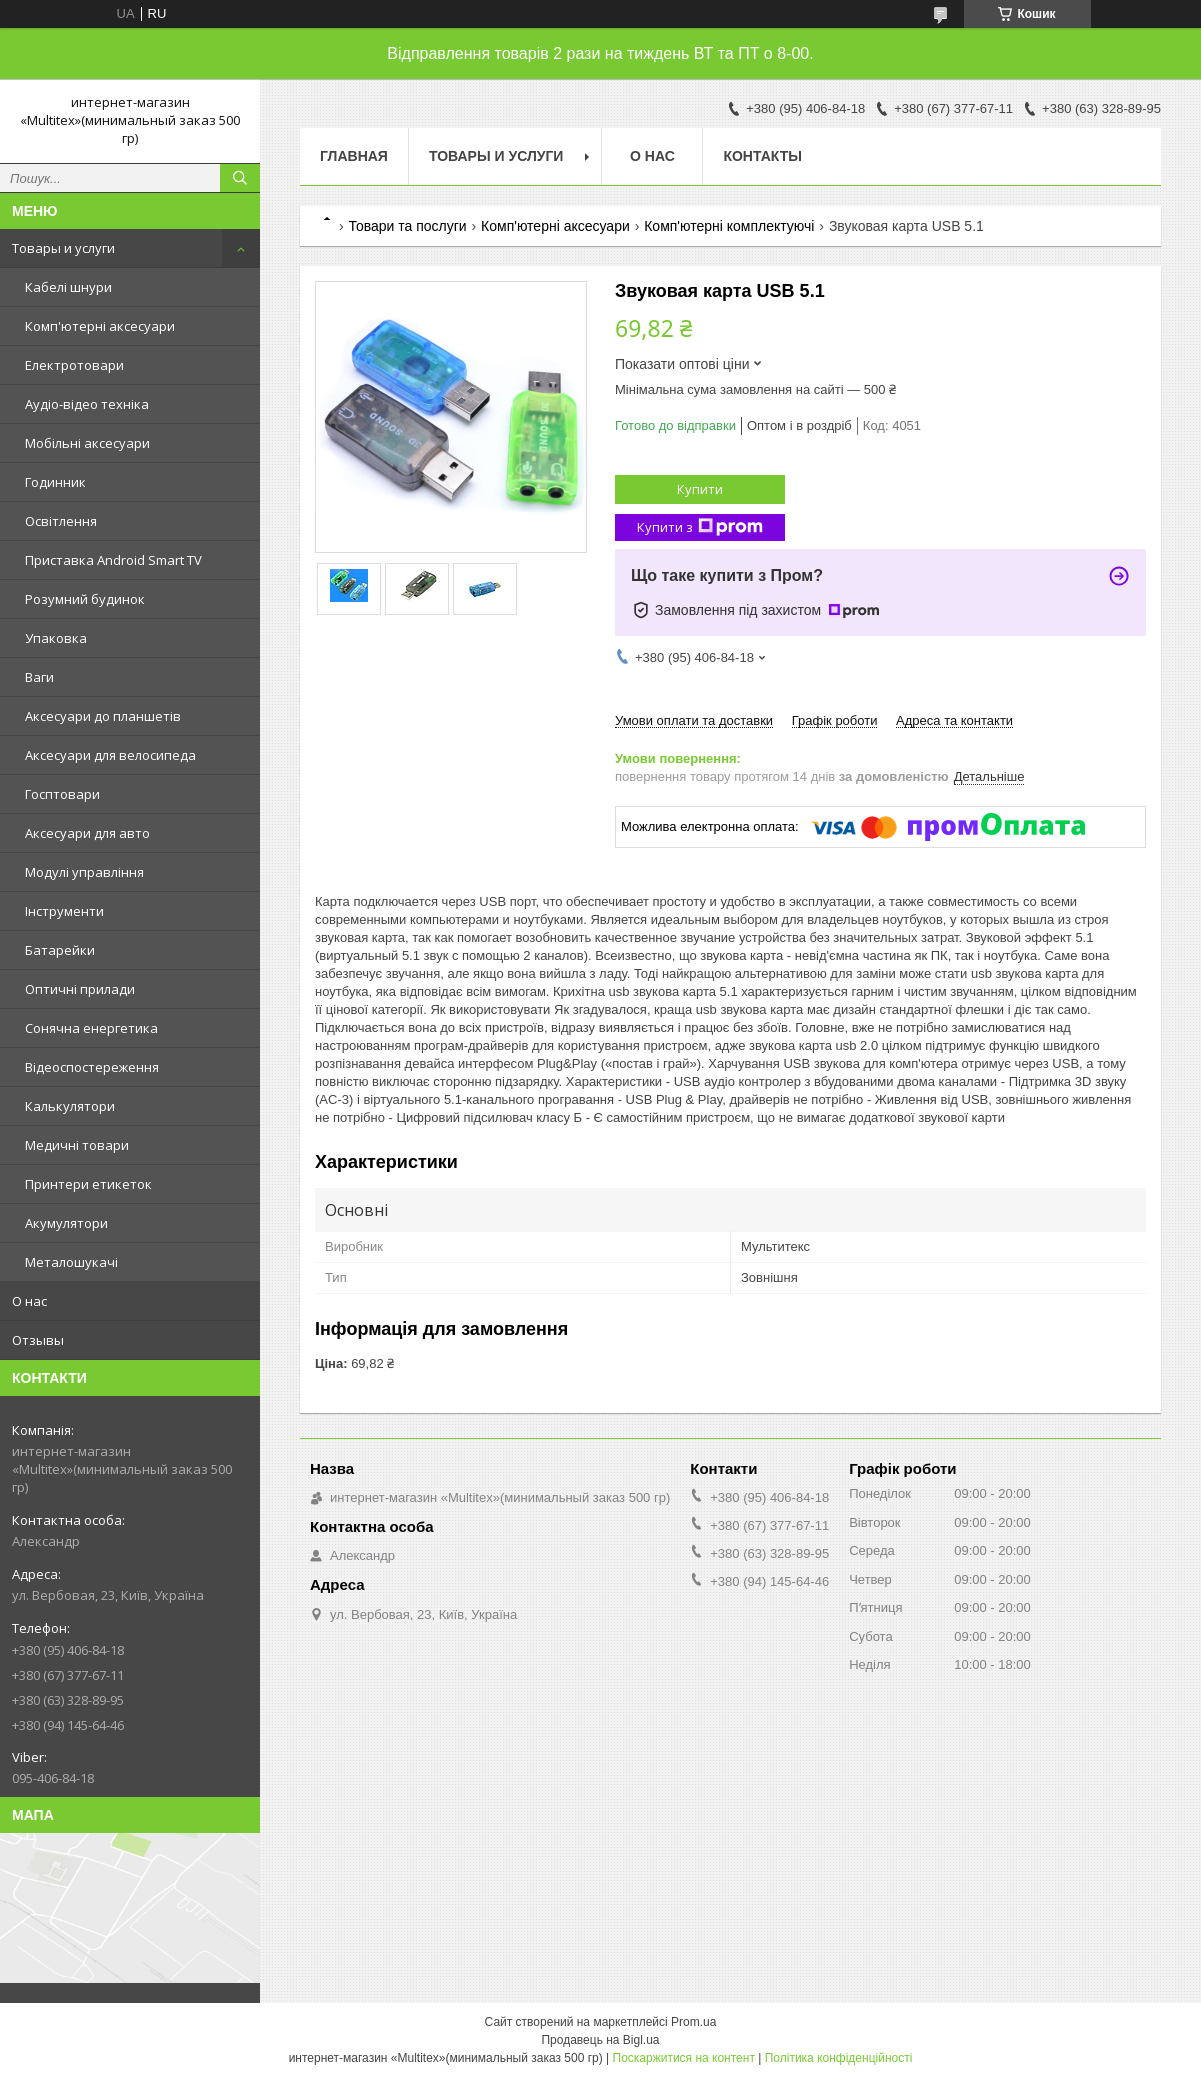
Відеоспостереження (92, 1067)
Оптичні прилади (80, 989)
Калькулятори (70, 1106)
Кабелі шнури (68, 287)
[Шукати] (240, 178)
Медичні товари (77, 1145)
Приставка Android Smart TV (113, 560)
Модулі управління (84, 872)
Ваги (39, 677)
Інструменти (64, 911)
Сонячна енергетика (91, 1028)
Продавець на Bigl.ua (600, 2040)
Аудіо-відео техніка (87, 404)
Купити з (700, 527)
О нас (29, 1301)
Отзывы (38, 1340)
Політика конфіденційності (839, 2058)
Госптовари (62, 794)
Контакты (762, 156)
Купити (700, 489)
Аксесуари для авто (87, 833)
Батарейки (60, 950)
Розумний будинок (85, 599)
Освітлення (61, 521)
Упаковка (56, 638)
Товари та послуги (407, 226)
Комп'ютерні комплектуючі (729, 226)
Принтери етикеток (88, 1184)
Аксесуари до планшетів (103, 716)
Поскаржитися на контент (684, 2058)
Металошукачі (71, 1262)
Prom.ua (693, 2022)
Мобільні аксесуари (87, 443)
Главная (354, 156)
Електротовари (74, 365)
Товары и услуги (63, 248)
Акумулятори (66, 1223)
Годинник (55, 482)
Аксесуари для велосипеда (110, 755)
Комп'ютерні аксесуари (100, 326)
